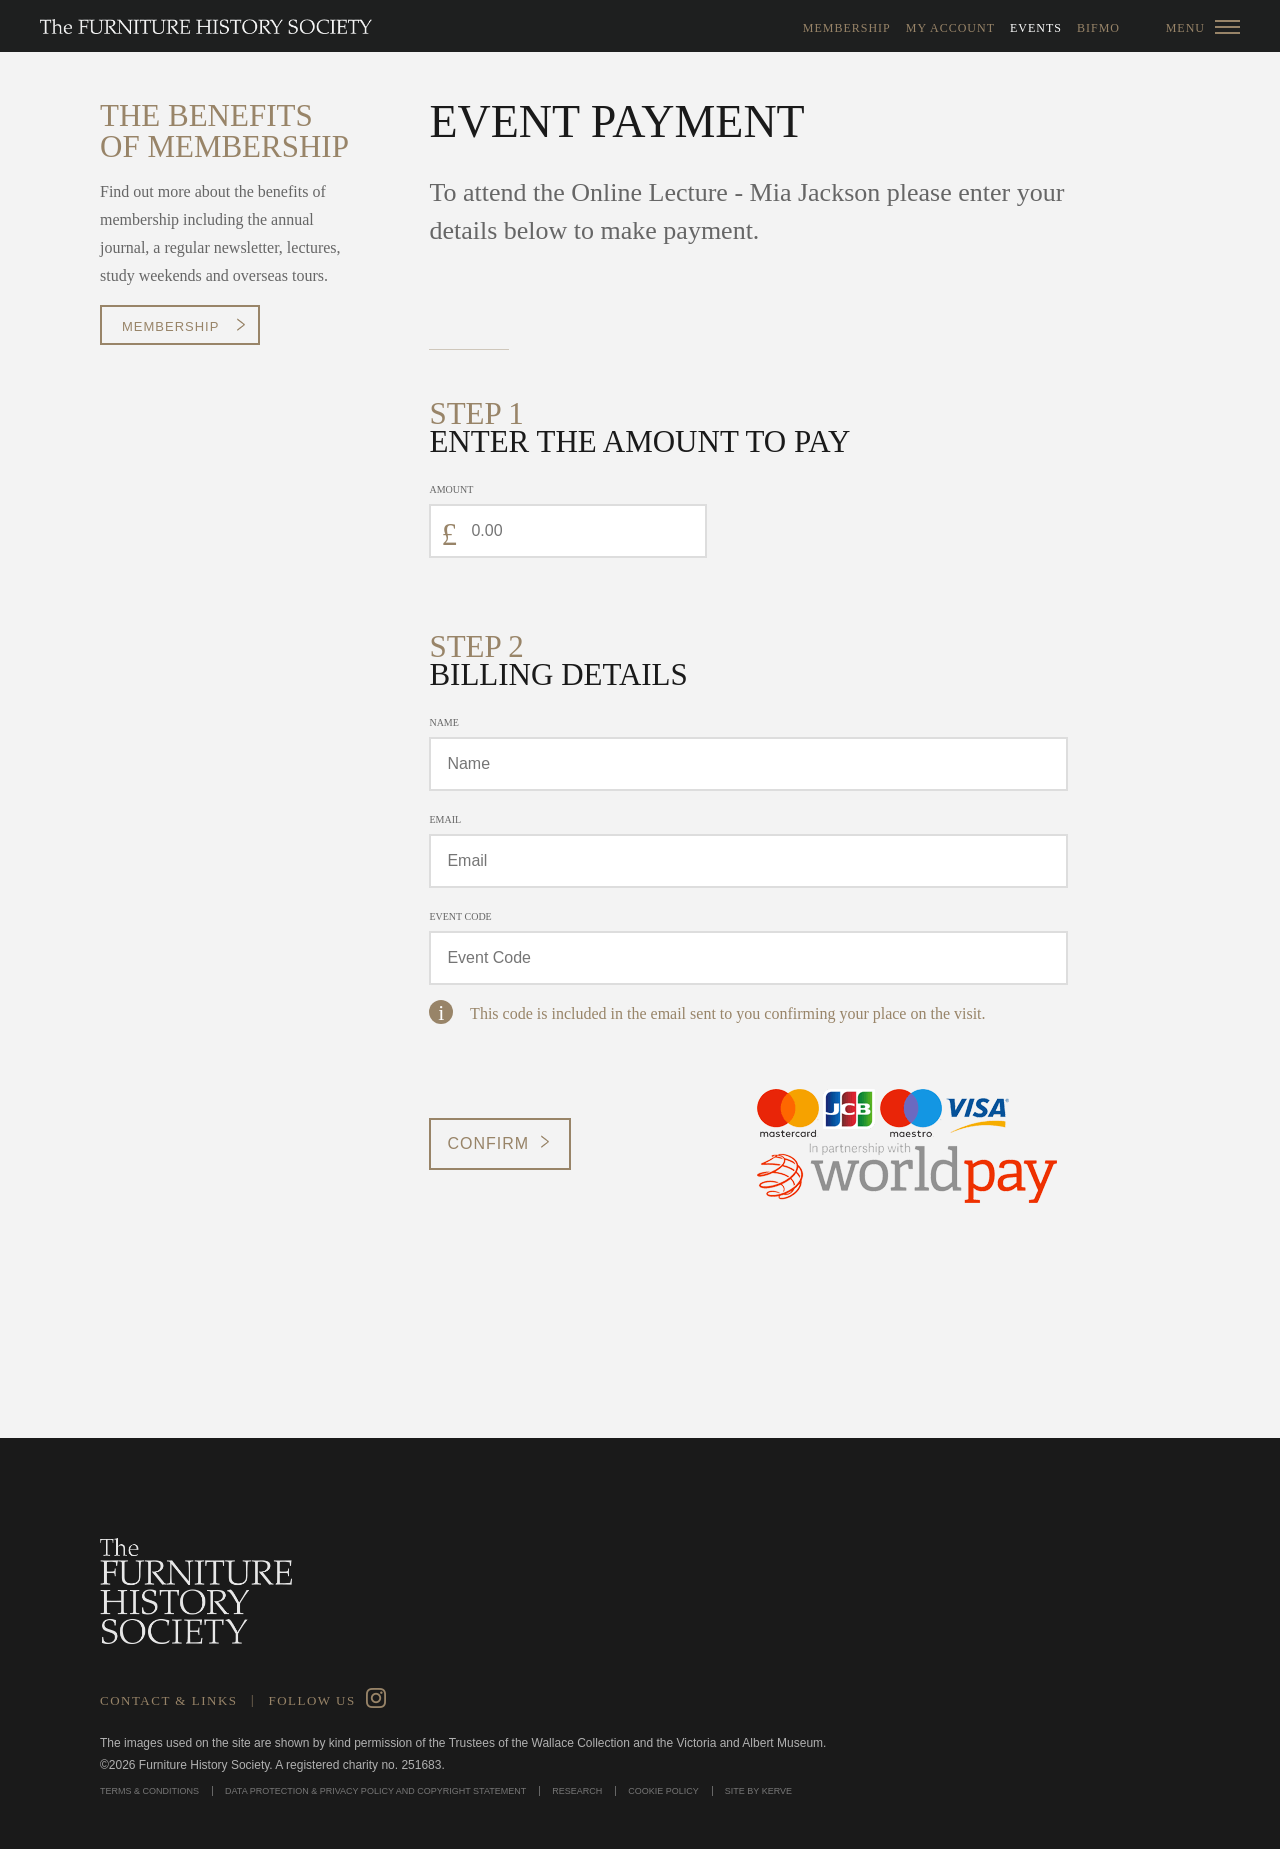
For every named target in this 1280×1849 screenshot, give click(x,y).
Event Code (460, 916)
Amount (451, 489)
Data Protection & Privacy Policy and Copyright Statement (375, 1791)
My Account (950, 28)
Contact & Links (169, 1700)
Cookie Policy (663, 1791)
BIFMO (1098, 28)
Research (577, 1791)
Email (445, 819)
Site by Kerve (758, 1791)
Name (443, 722)
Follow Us (311, 1700)
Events (1036, 28)
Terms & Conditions (149, 1791)
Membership (847, 28)
